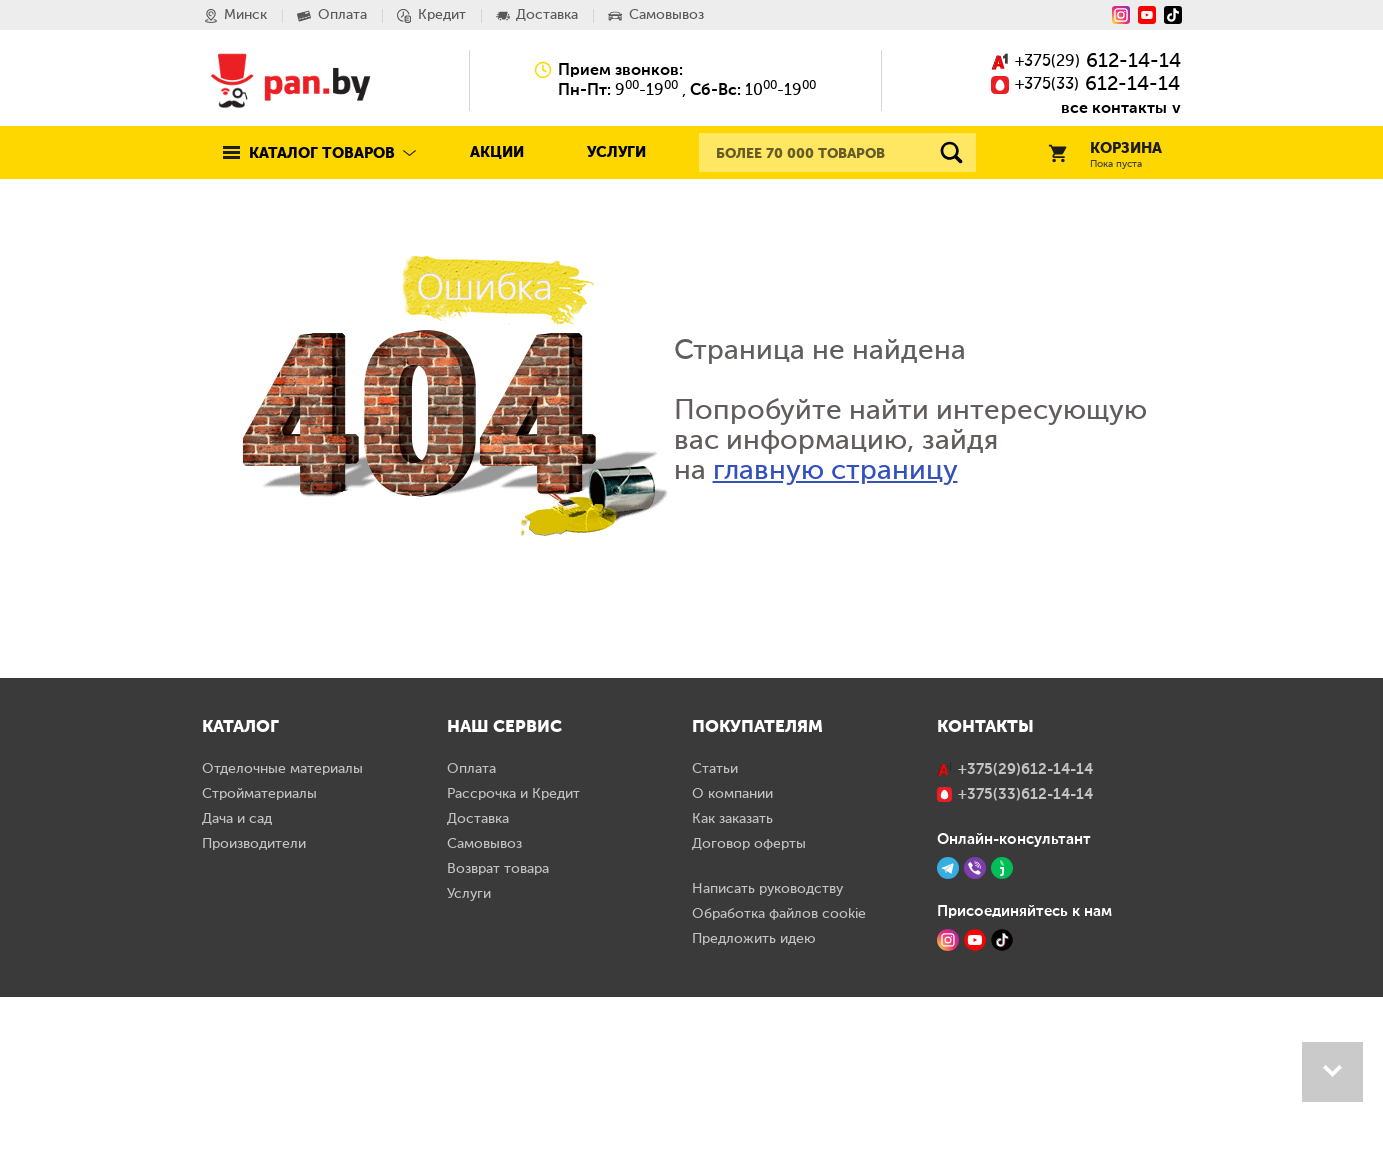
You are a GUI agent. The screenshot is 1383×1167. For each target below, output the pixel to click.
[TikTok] (1002, 1110)
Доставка (478, 989)
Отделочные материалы (282, 939)
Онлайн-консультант (1014, 1009)
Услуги (616, 152)
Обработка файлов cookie (779, 1084)
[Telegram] (948, 1038)
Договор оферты (749, 1014)
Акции (497, 152)
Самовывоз (484, 1014)
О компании (732, 964)
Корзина (1105, 155)
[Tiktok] (1173, 15)
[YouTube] (1147, 15)
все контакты (1114, 107)
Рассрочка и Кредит (513, 964)
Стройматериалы (259, 964)
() (1086, 62)
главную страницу (835, 471)
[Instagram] (1121, 15)
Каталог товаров (322, 153)
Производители (254, 1014)
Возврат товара (498, 1039)
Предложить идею (754, 1109)
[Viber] (975, 1038)
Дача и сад (237, 989)
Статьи (715, 939)
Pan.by (291, 80)
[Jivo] (1002, 1038)
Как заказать (732, 989)
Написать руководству (767, 1059)
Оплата (471, 939)
